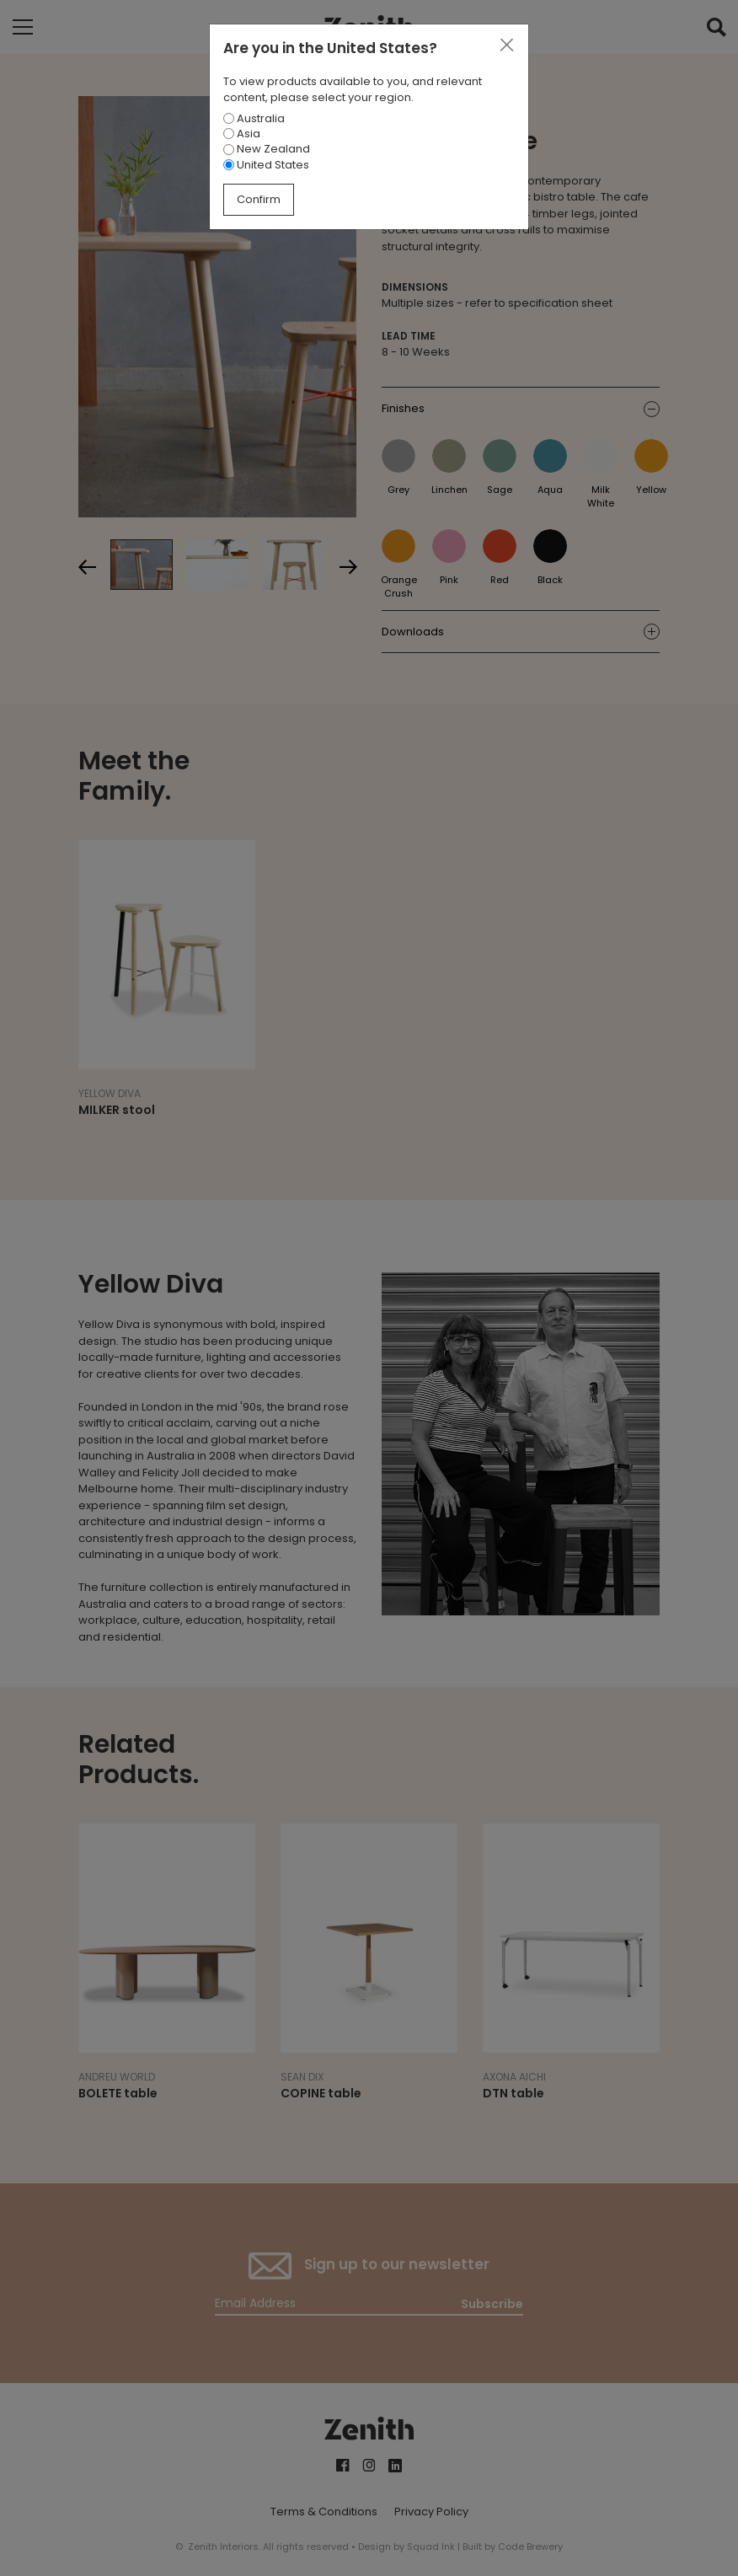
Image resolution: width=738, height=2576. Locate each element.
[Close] (506, 45)
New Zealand (266, 148)
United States (266, 164)
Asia (241, 133)
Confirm (259, 199)
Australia (254, 118)
